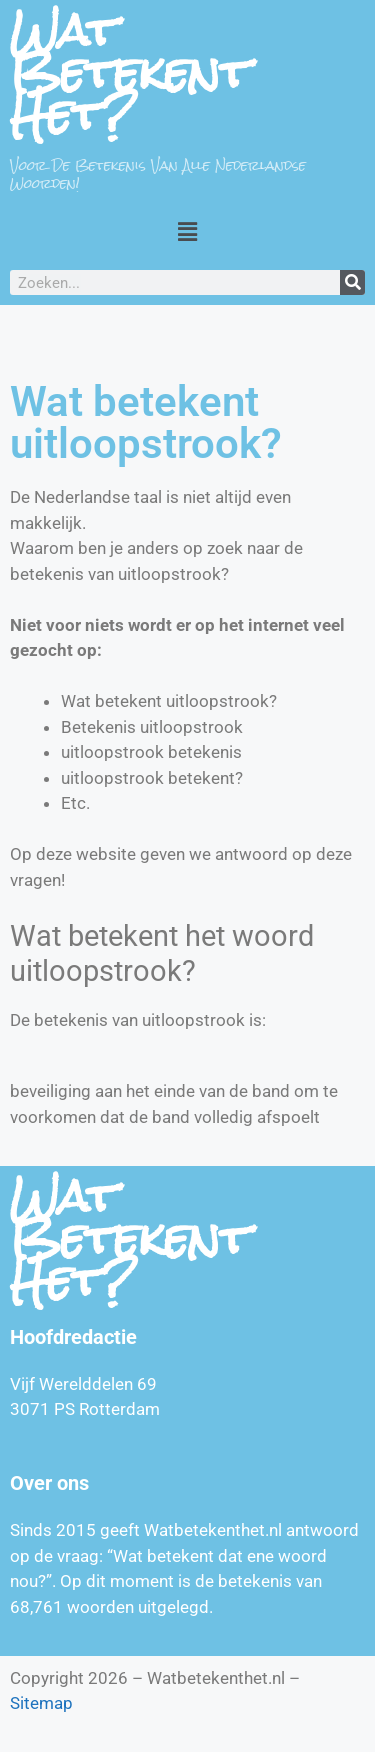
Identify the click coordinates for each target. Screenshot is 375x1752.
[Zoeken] (352, 282)
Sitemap (41, 1703)
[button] (187, 231)
